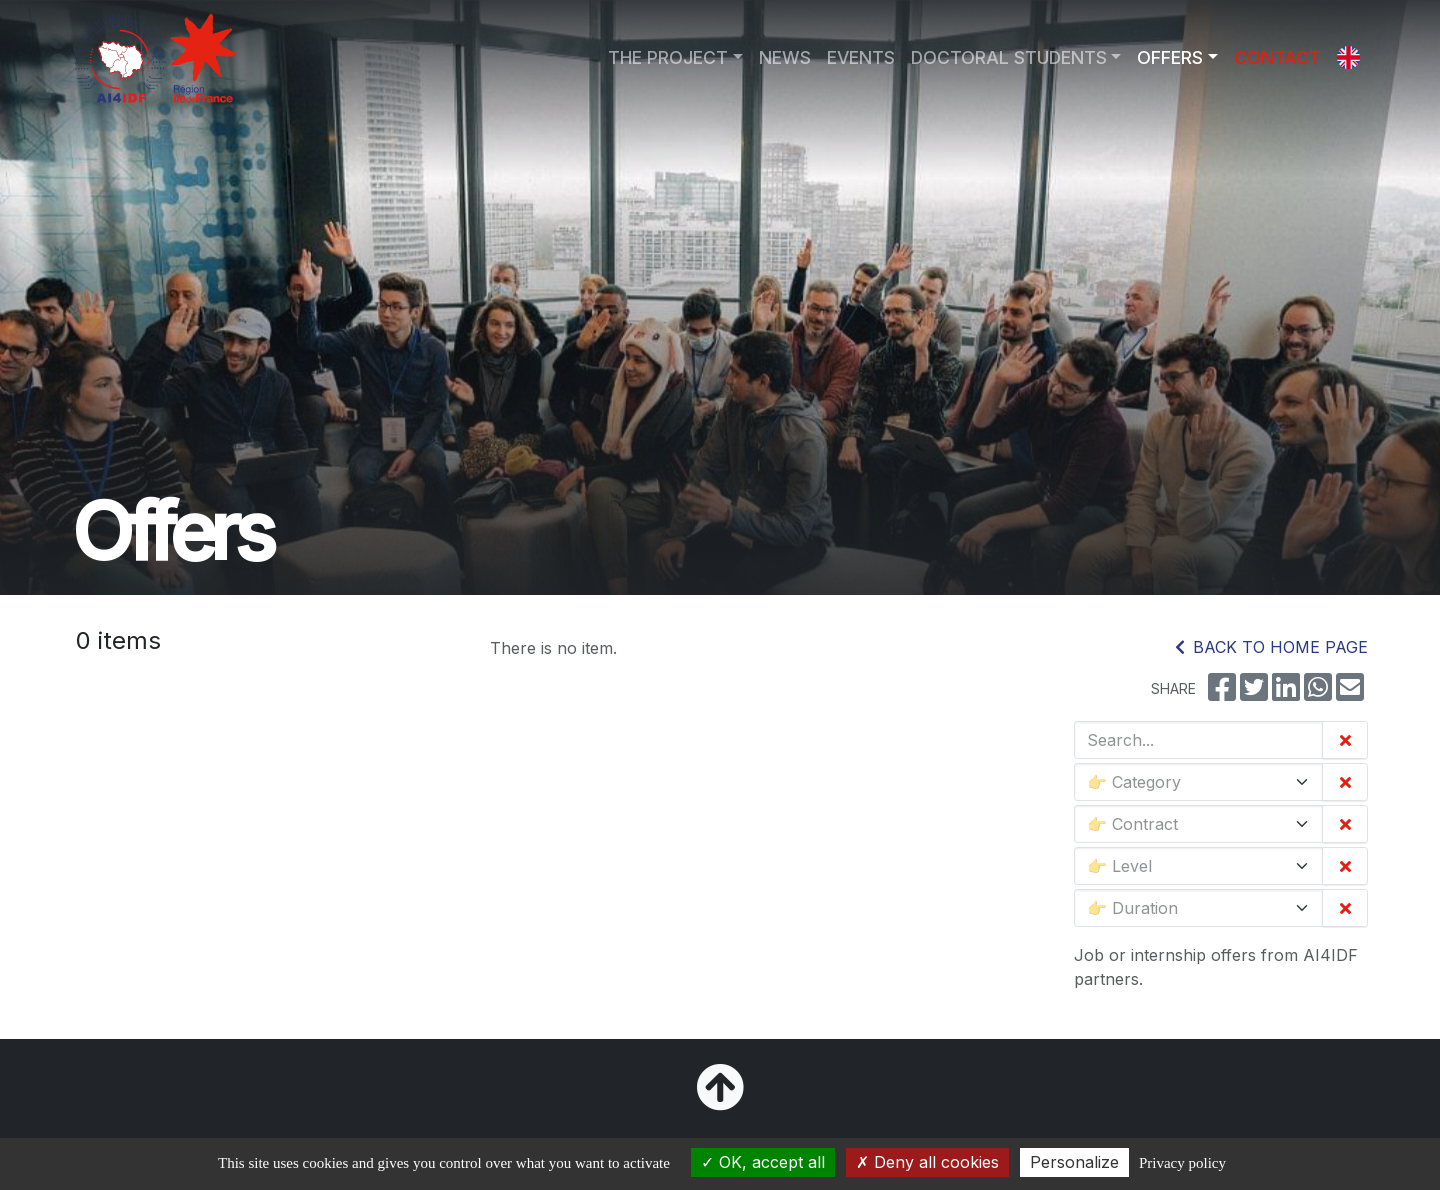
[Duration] (1198, 908)
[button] (1348, 58)
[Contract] (1198, 824)
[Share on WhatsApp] (1318, 693)
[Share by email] (1350, 693)
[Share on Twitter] (1254, 693)
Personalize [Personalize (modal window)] (1074, 1162)
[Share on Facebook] (1222, 693)
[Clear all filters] (1345, 740)
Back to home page (1271, 647)
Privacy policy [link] (1182, 1163)
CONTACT (1277, 57)
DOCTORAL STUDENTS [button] (1009, 57)
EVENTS (861, 57)
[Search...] (1198, 740)
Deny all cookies (927, 1162)
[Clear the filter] (1345, 782)
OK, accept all (763, 1162)
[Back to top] (720, 1099)
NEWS (785, 57)
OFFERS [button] (1170, 57)
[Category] (1198, 782)
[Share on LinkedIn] (1286, 693)
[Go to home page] (154, 58)
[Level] (1198, 866)
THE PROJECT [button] (668, 57)
